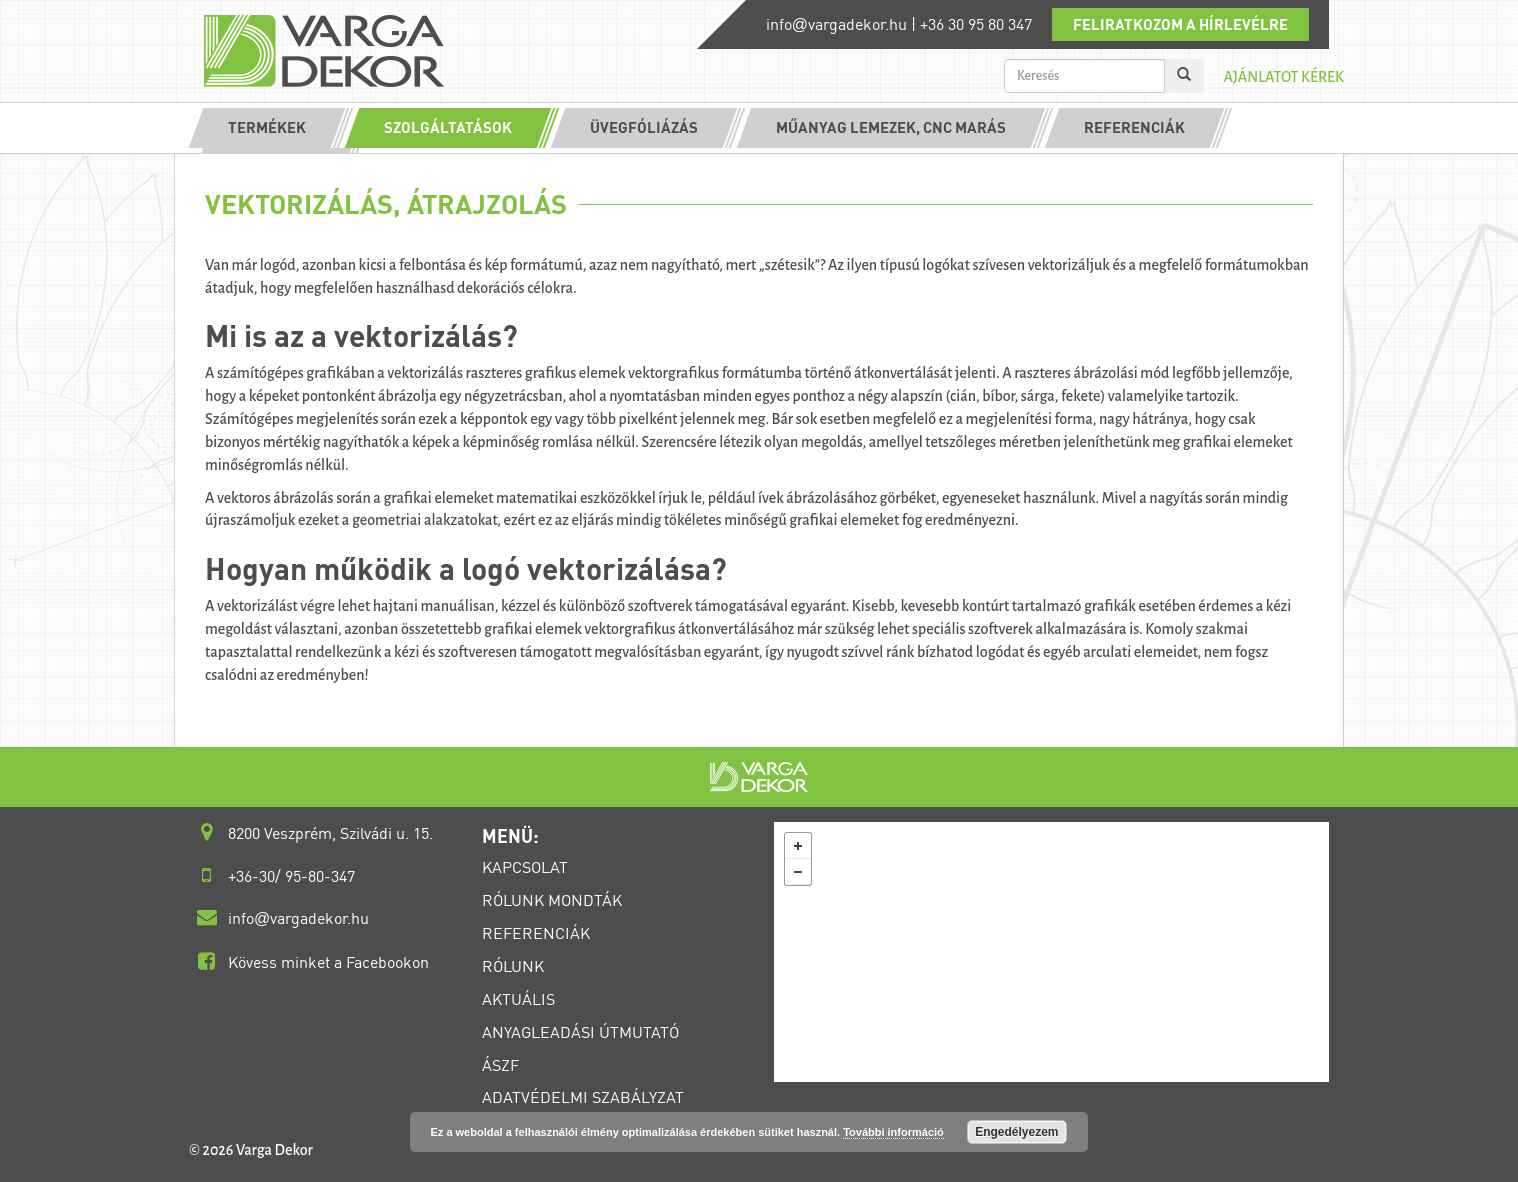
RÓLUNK (513, 966)
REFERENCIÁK (536, 933)
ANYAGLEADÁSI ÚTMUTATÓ (580, 1032)
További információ (893, 1132)
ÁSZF (500, 1065)
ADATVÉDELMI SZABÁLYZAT (583, 1097)
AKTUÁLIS (518, 999)
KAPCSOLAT (525, 867)
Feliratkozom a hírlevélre (1180, 24)
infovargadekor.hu (836, 24)
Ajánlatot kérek (1283, 77)
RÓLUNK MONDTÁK (552, 900)
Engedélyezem (1016, 1132)
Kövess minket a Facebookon (328, 962)
